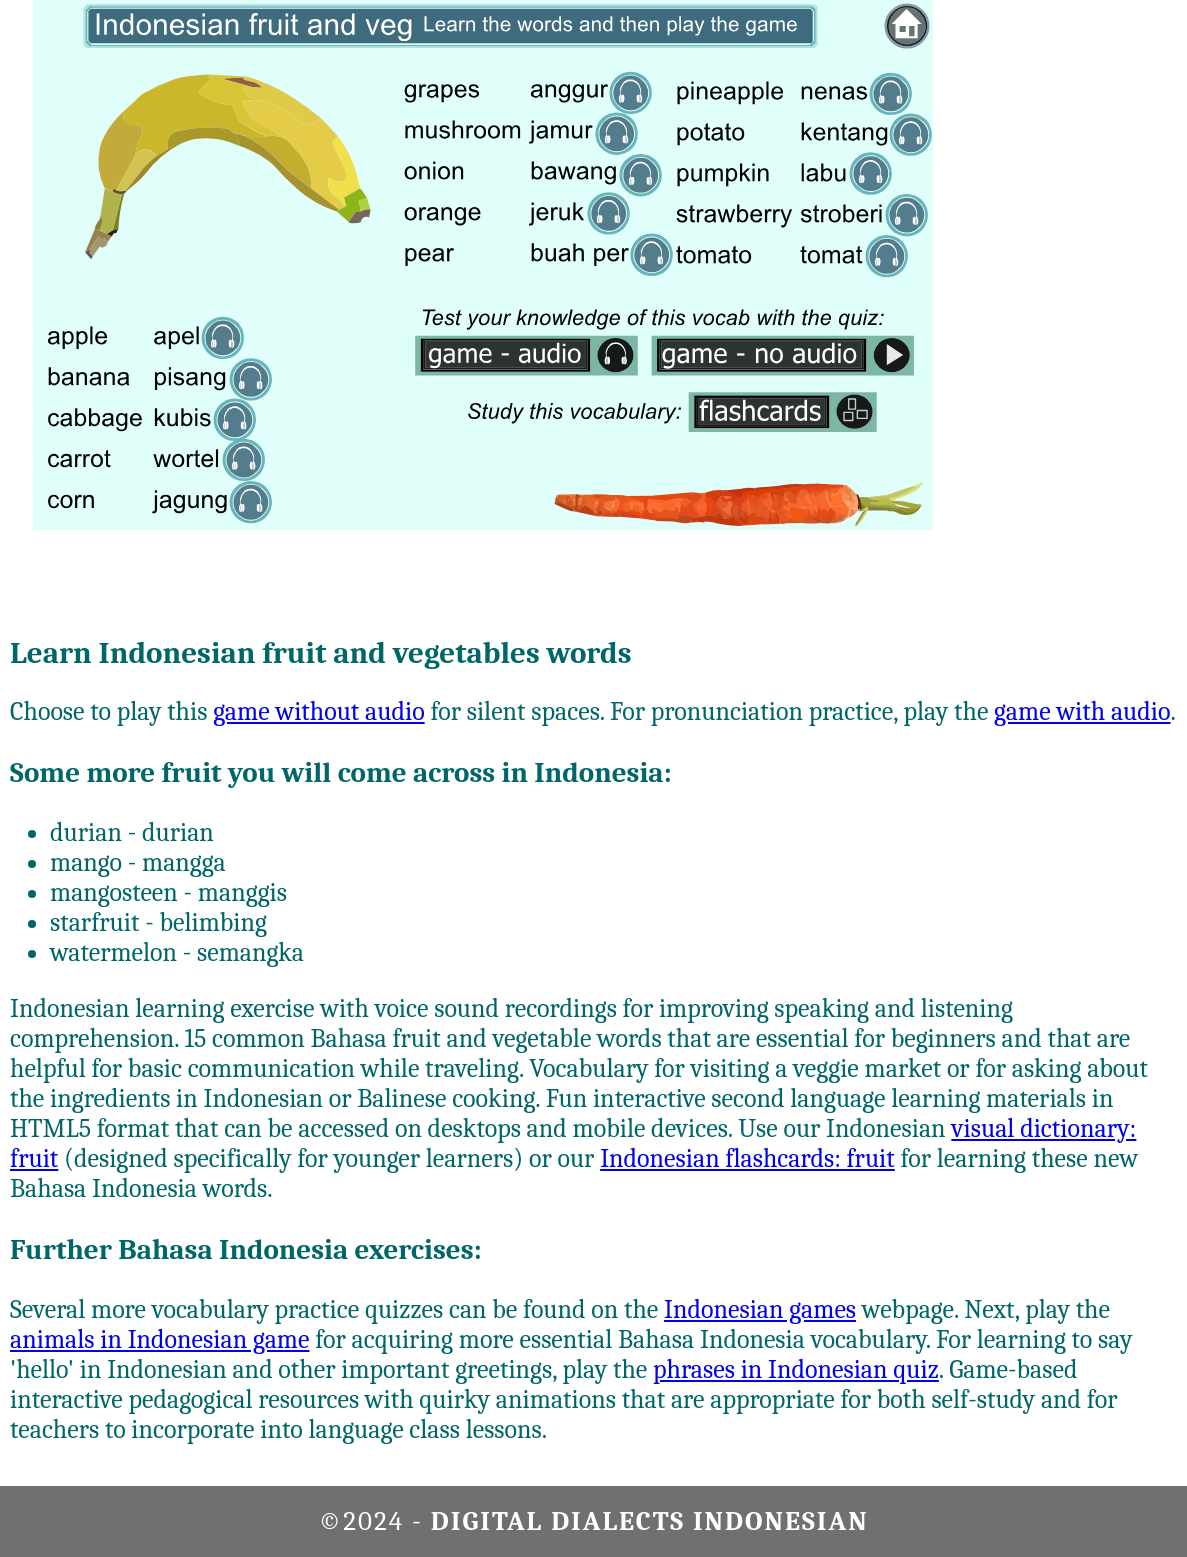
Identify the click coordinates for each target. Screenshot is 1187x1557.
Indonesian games (760, 1310)
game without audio (319, 712)
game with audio (1082, 712)
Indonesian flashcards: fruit (747, 1159)
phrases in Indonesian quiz (796, 1370)
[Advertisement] (1107, 300)
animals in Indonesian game (159, 1340)
